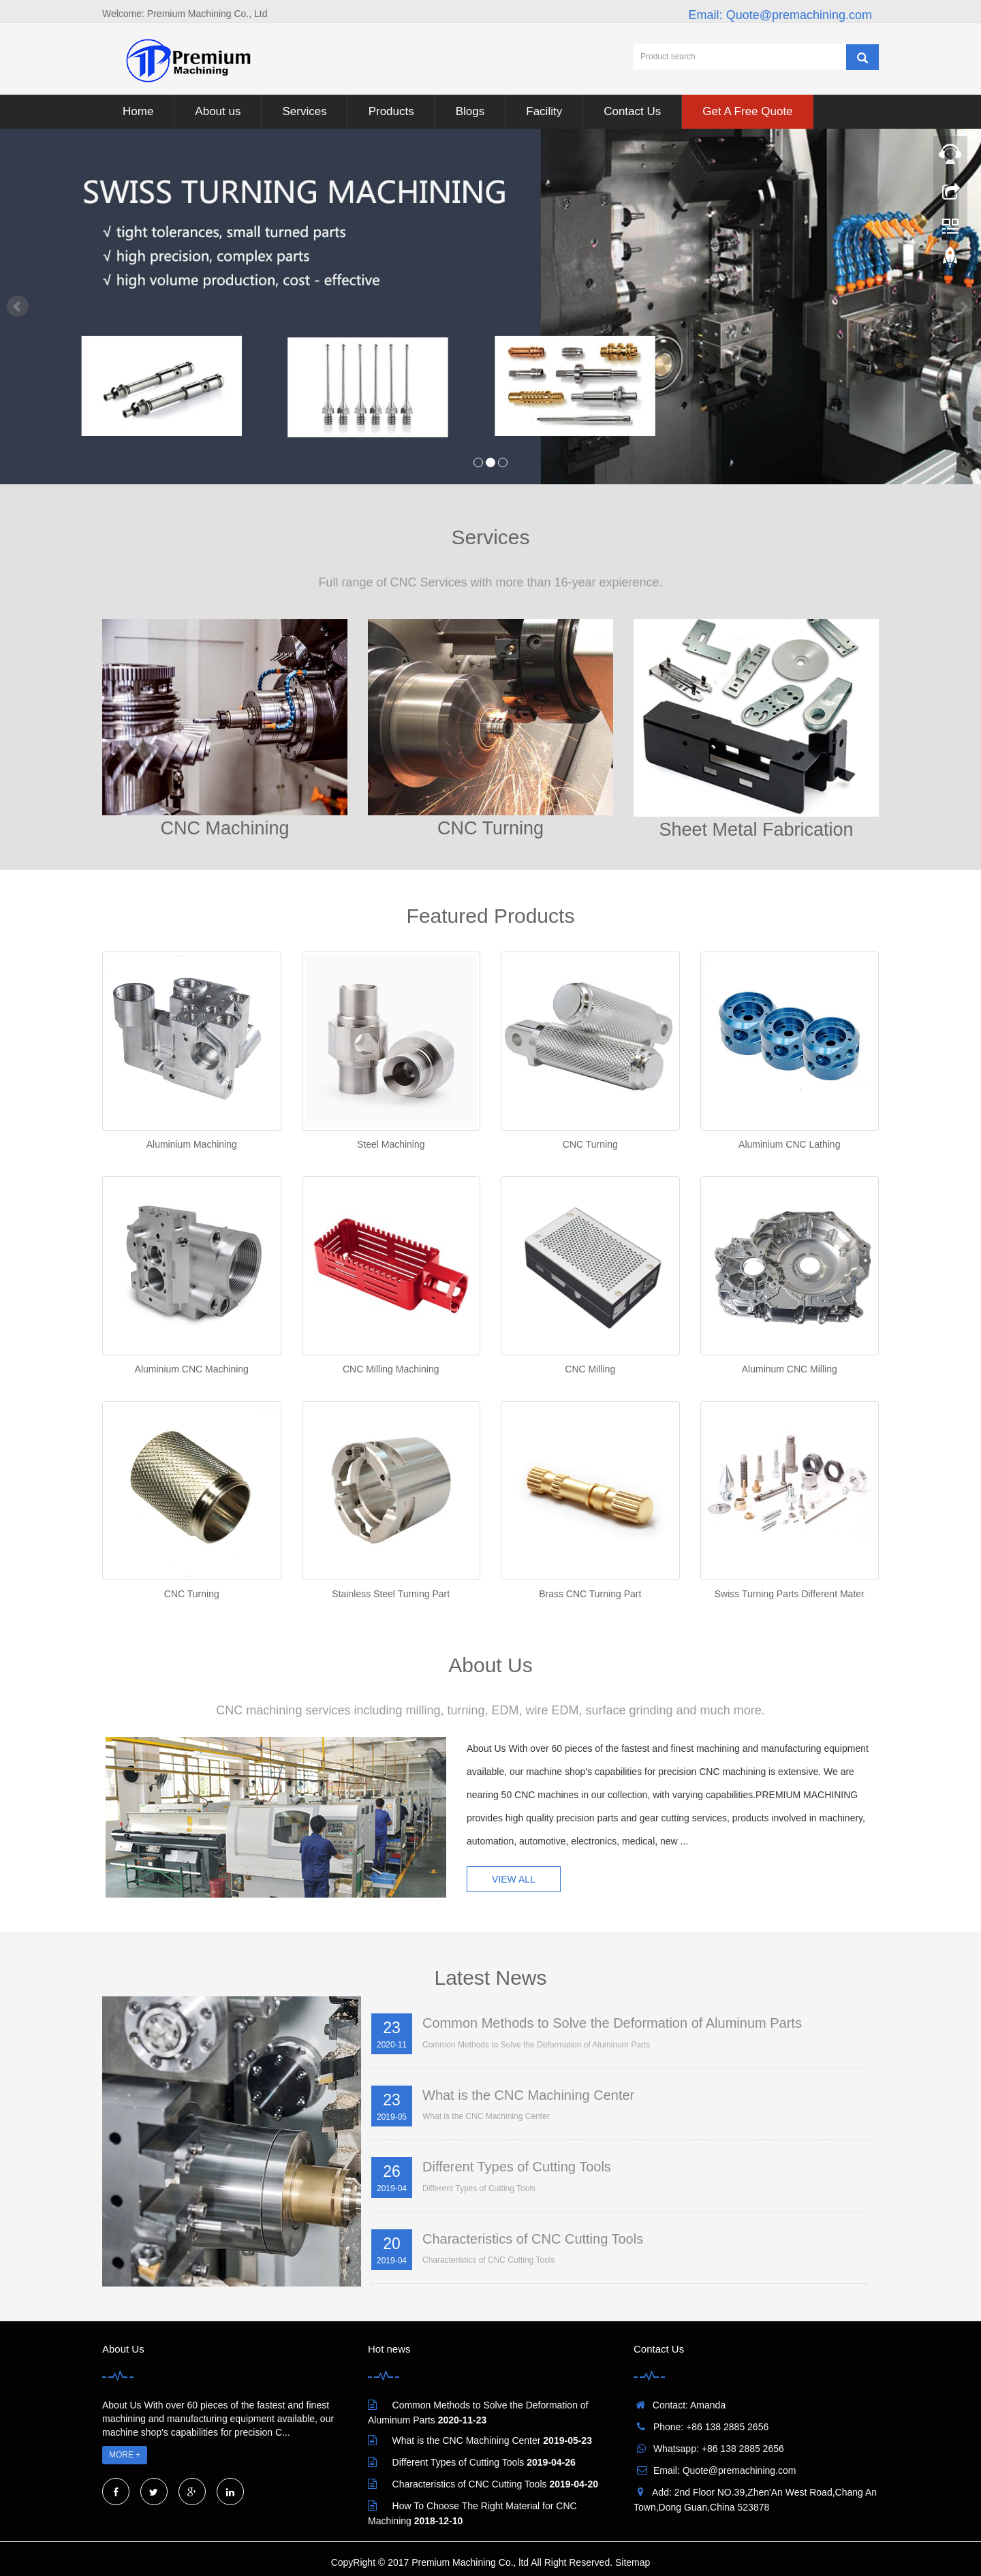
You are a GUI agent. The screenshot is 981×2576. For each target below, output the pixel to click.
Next (963, 306)
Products (391, 111)
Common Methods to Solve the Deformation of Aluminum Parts (612, 2022)
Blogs (470, 111)
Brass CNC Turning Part (590, 1593)
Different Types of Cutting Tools (516, 2166)
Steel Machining (391, 1144)
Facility (544, 111)
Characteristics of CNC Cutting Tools (532, 2238)
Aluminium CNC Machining (192, 1369)
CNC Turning (590, 1144)
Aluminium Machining (191, 1144)
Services (304, 111)
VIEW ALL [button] (513, 1879)
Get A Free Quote (747, 111)
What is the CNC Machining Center (528, 2095)
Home (138, 111)
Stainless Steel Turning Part (391, 1593)
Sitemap (632, 2562)
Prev (18, 306)
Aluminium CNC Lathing (789, 1144)
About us (217, 111)
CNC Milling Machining (391, 1369)
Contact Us (632, 111)
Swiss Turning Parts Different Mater (790, 1593)
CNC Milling (590, 1369)
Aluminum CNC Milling (789, 1369)
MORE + (124, 2455)
